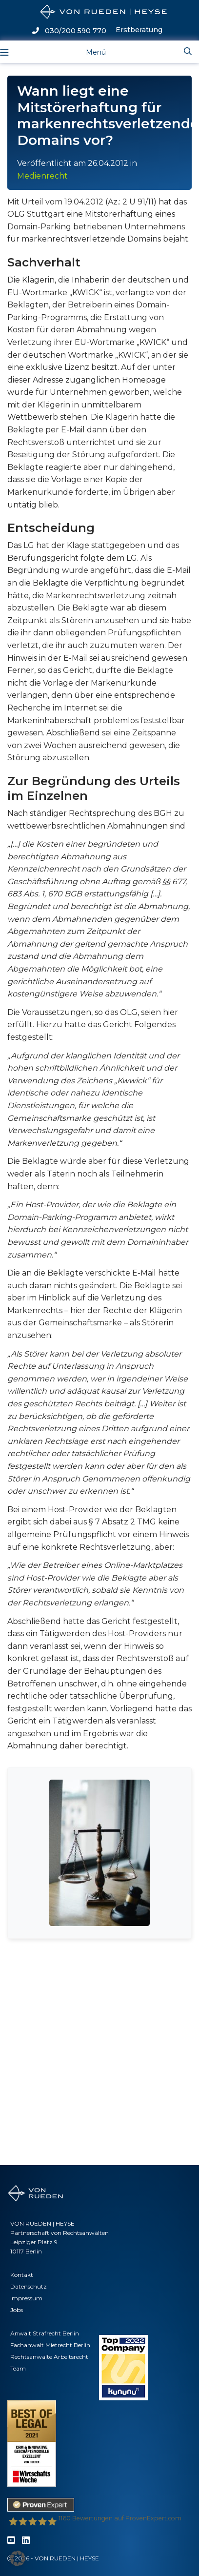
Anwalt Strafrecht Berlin (44, 2333)
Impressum (26, 2298)
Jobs (16, 2309)
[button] (17, 2558)
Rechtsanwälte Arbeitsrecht (49, 2356)
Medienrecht (42, 176)
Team (18, 2368)
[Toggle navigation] (88, 51)
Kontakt (21, 2274)
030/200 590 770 (69, 30)
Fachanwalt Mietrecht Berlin (50, 2345)
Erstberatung (139, 29)
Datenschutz (28, 2286)
